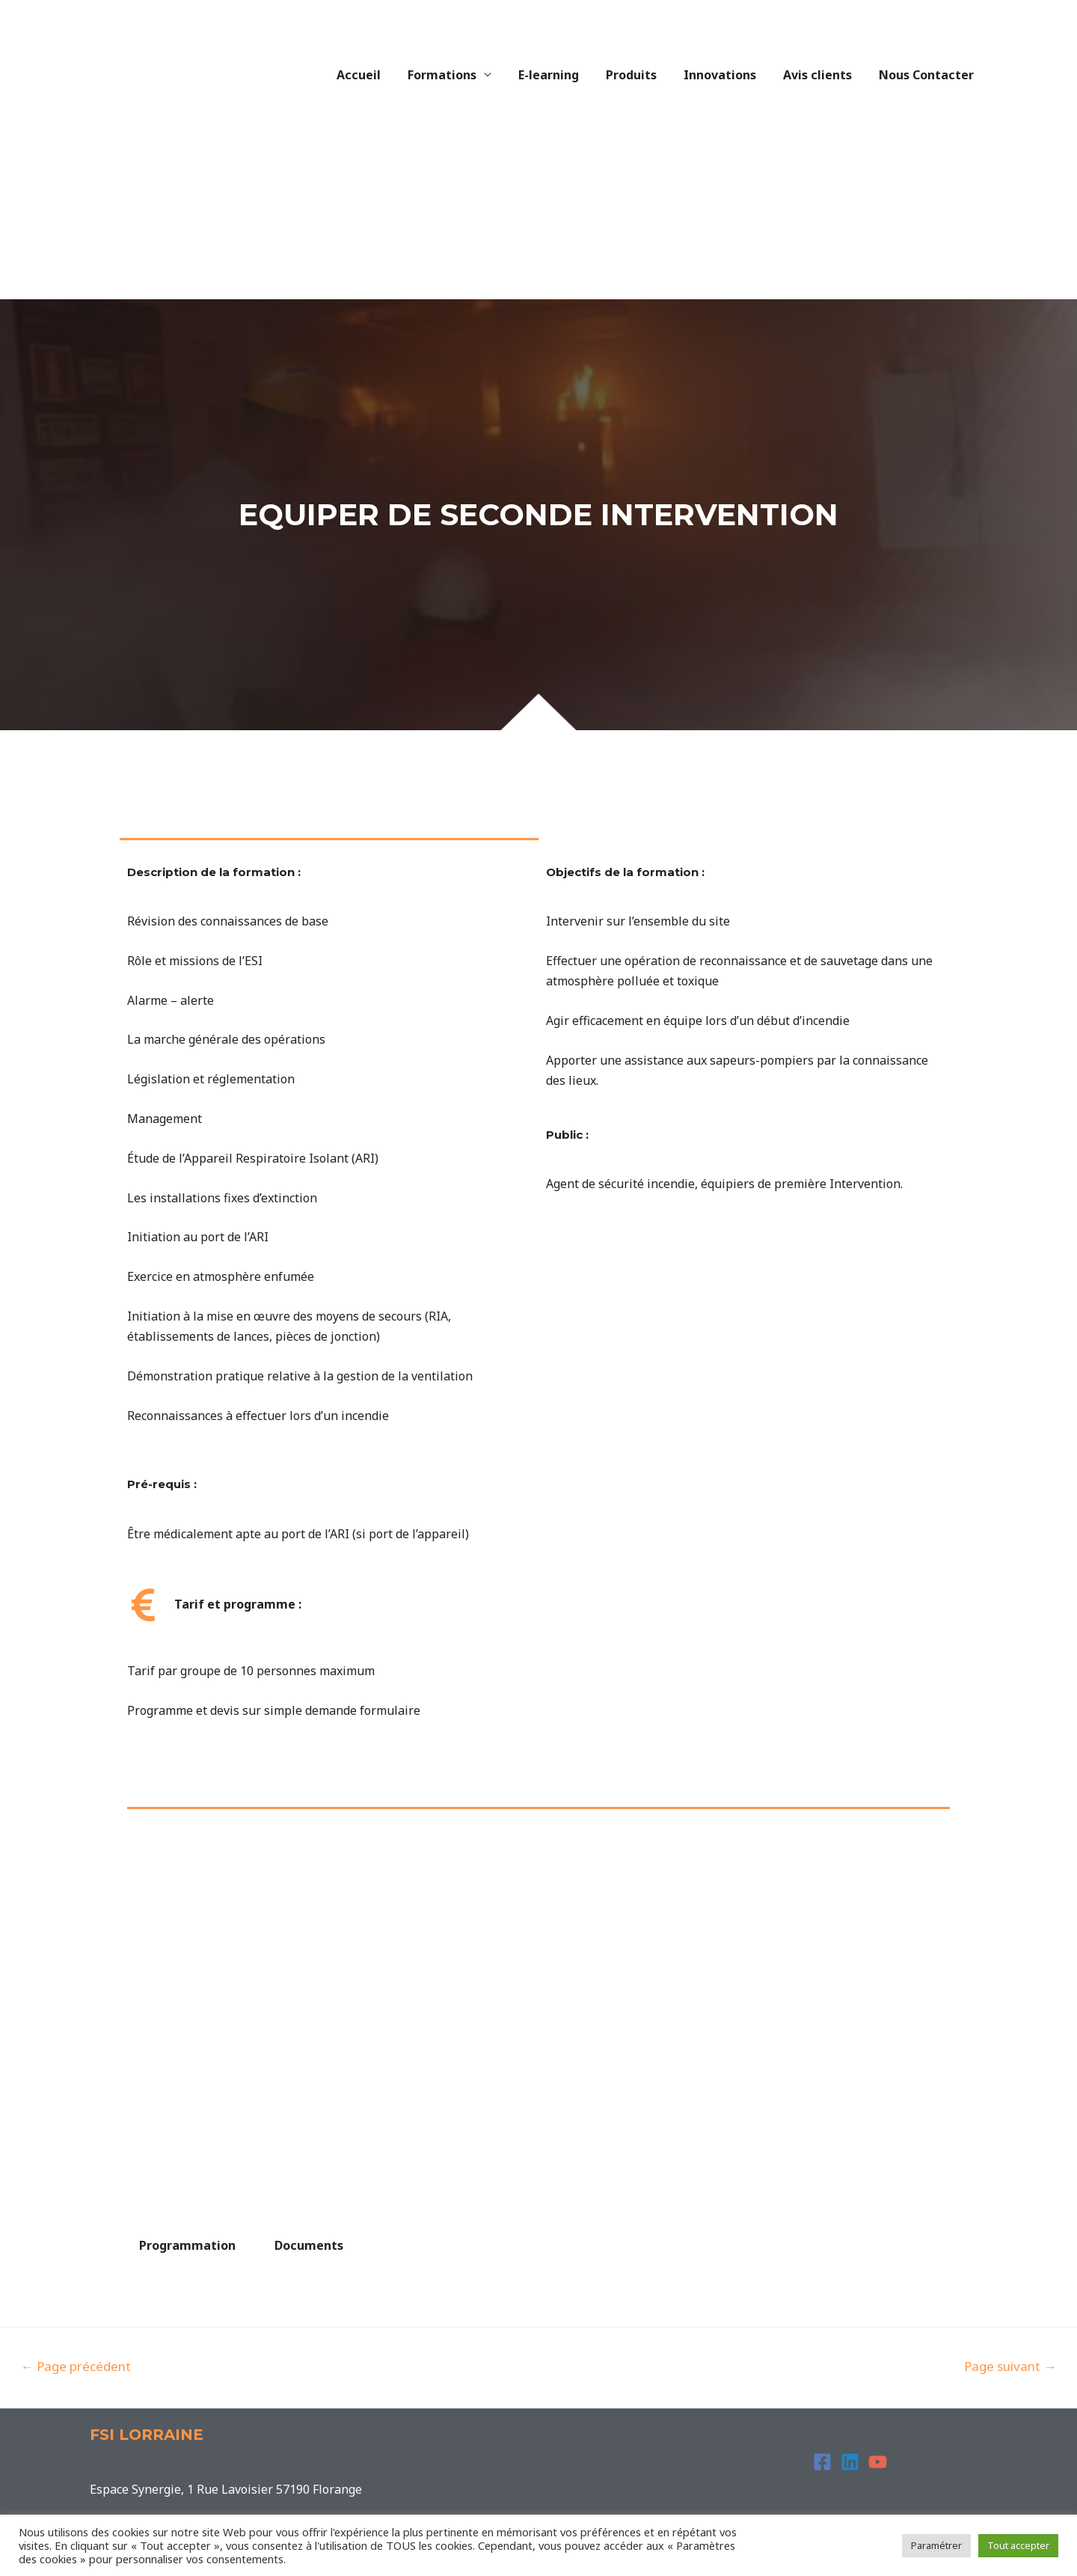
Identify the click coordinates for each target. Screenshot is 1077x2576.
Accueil (378, 75)
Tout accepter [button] (1018, 2545)
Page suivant (1010, 2366)
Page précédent (76, 2366)
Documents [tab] (308, 2245)
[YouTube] (877, 2462)
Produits (641, 75)
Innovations (727, 75)
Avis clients (822, 75)
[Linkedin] (850, 2462)
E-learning (562, 75)
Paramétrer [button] (936, 2545)
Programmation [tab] (187, 2245)
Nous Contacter (927, 75)
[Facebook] (822, 2462)
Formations (458, 75)
